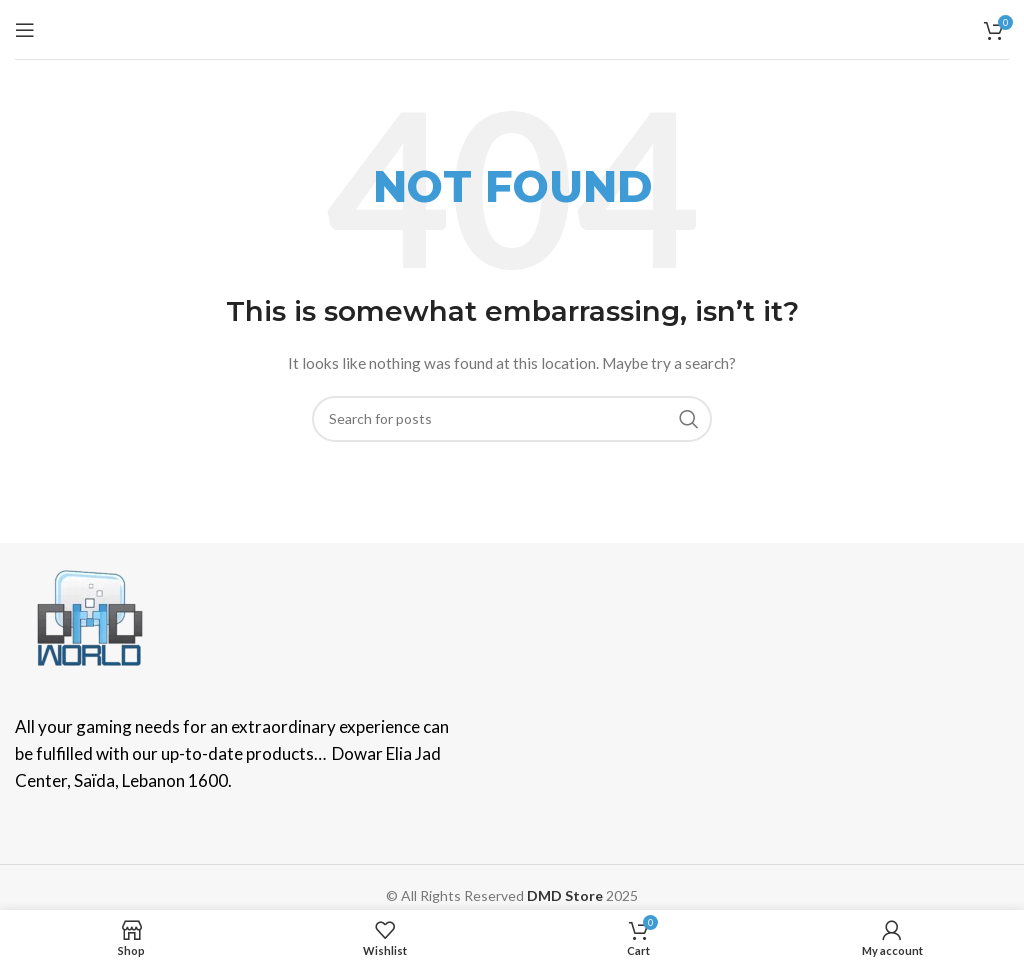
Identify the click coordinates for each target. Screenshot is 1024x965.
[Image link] (90, 615)
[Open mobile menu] (25, 30)
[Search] (512, 419)
